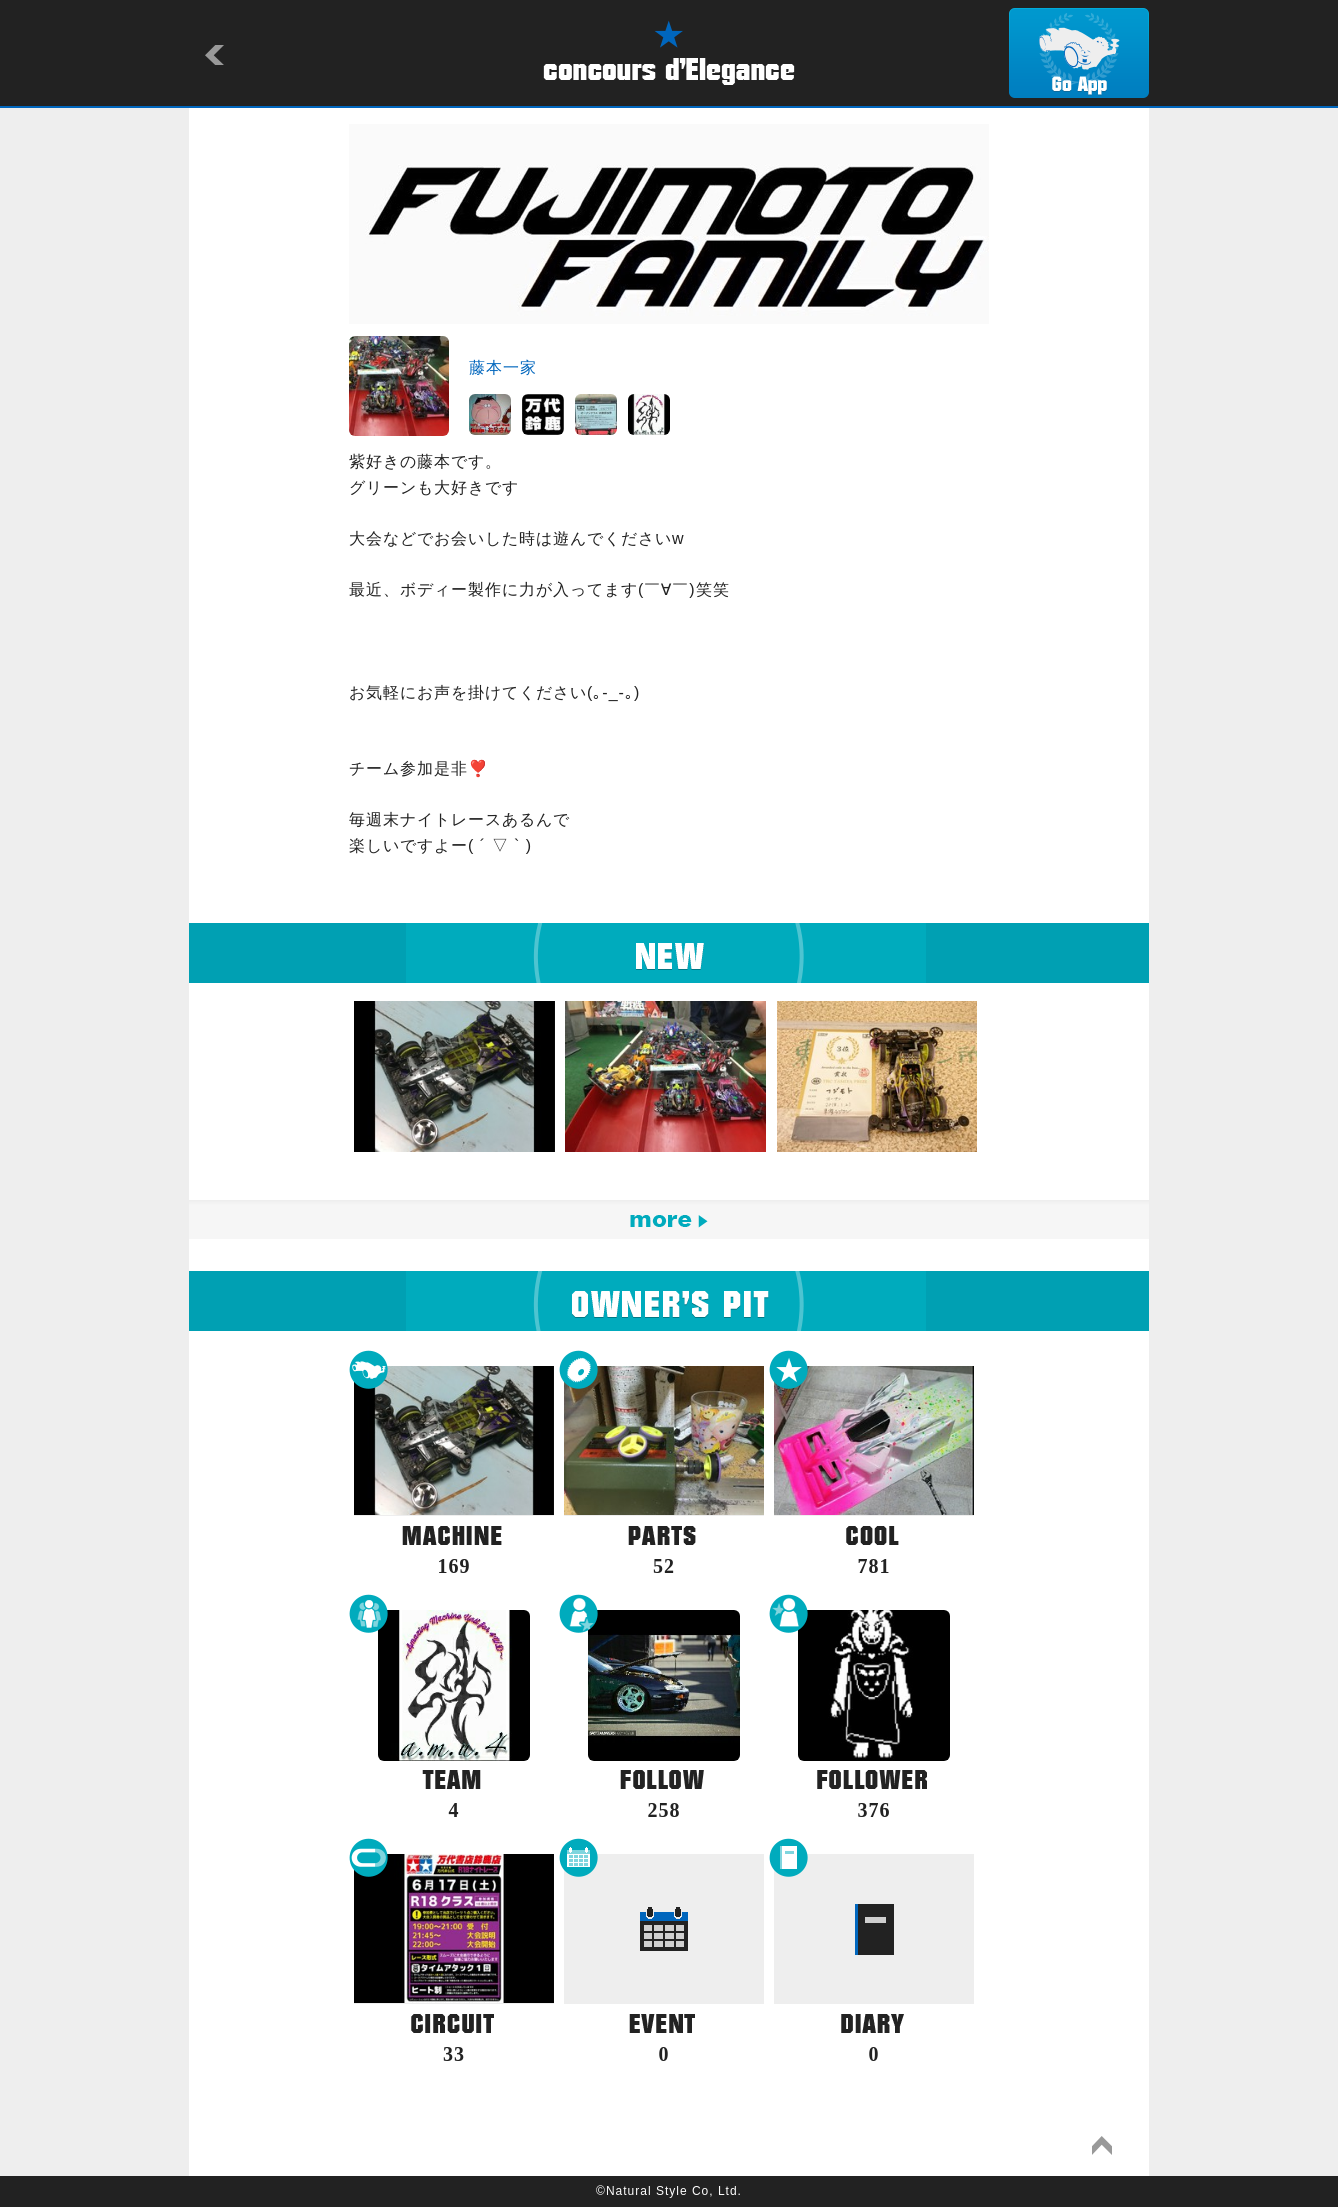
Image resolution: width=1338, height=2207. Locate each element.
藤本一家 (503, 367)
